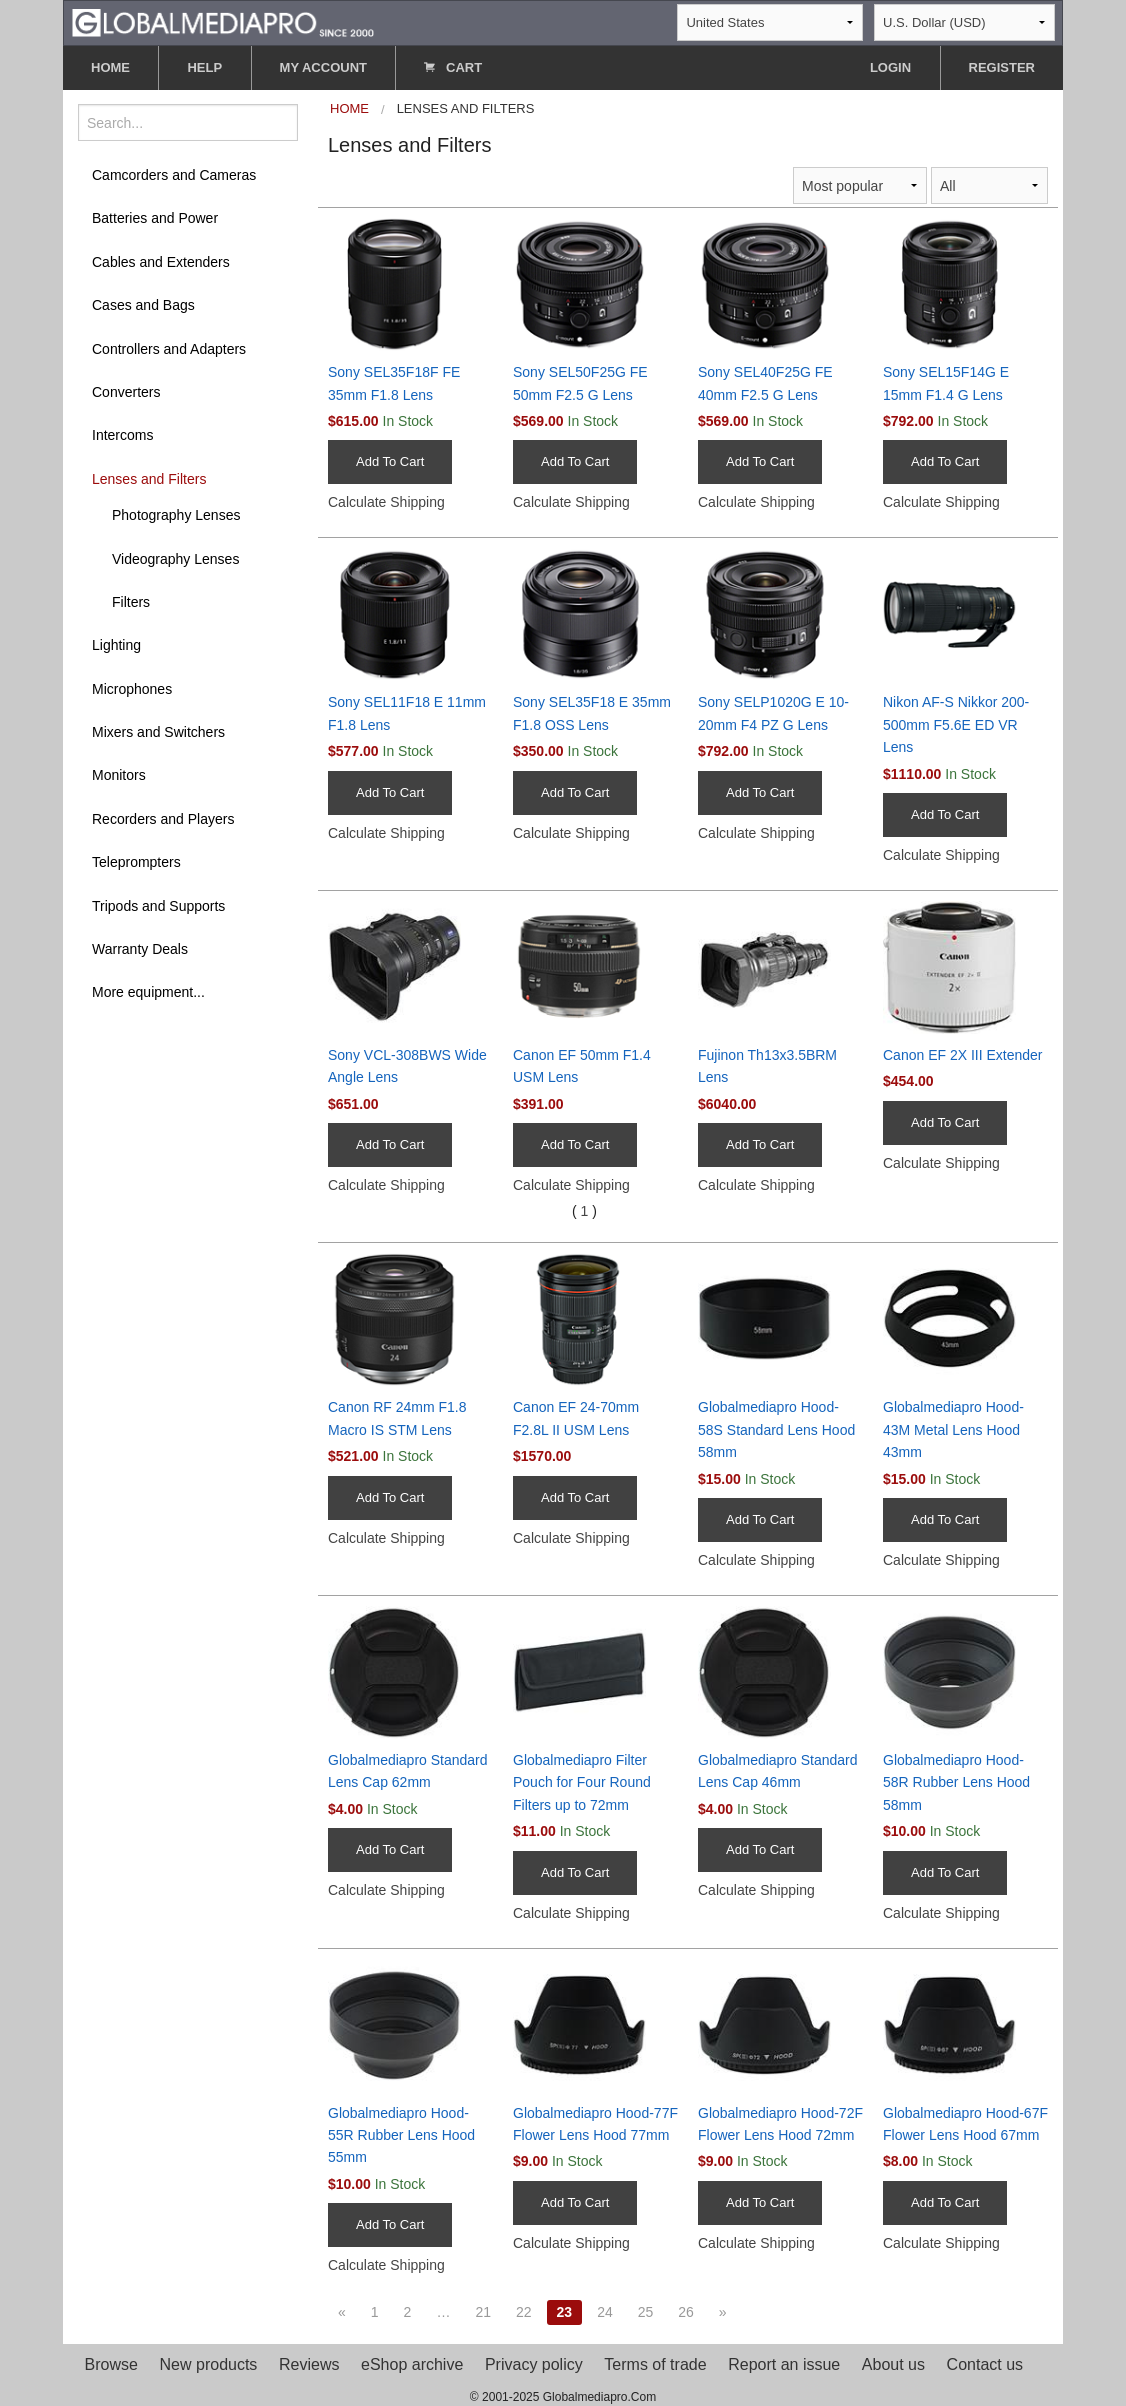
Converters (126, 392)
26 (686, 2312)
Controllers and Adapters (169, 349)
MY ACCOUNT (323, 67)
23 (565, 2312)
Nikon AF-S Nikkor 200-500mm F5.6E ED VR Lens (956, 724)
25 (646, 2312)
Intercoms (122, 435)
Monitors (119, 775)
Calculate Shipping (386, 502)
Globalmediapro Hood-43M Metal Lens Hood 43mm (953, 1429)
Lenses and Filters (149, 479)
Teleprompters (136, 862)
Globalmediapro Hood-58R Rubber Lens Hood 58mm (956, 1782)
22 (524, 2312)
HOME (110, 67)
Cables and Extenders (161, 262)
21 (483, 2312)
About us (893, 2364)
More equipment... (148, 992)
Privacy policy (534, 2364)
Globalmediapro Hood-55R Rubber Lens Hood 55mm (401, 2135)
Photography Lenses (176, 515)
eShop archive (412, 2364)
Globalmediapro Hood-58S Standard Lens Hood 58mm (776, 1429)
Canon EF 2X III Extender (963, 1055)
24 (605, 2312)
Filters (131, 602)
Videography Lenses (175, 559)
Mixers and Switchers (158, 732)
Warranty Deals (140, 949)
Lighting (116, 645)
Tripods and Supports (158, 906)
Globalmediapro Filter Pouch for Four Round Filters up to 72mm (582, 1782)
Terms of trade (655, 2364)
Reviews (309, 2364)
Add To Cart (390, 461)
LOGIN (890, 67)
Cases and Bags (143, 305)
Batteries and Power (155, 218)
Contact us (985, 2364)
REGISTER (1002, 67)
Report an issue (784, 2364)
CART (453, 67)
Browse (111, 2364)
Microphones (132, 689)
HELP (204, 67)
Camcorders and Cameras (174, 175)
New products (209, 2364)
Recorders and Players (163, 819)
